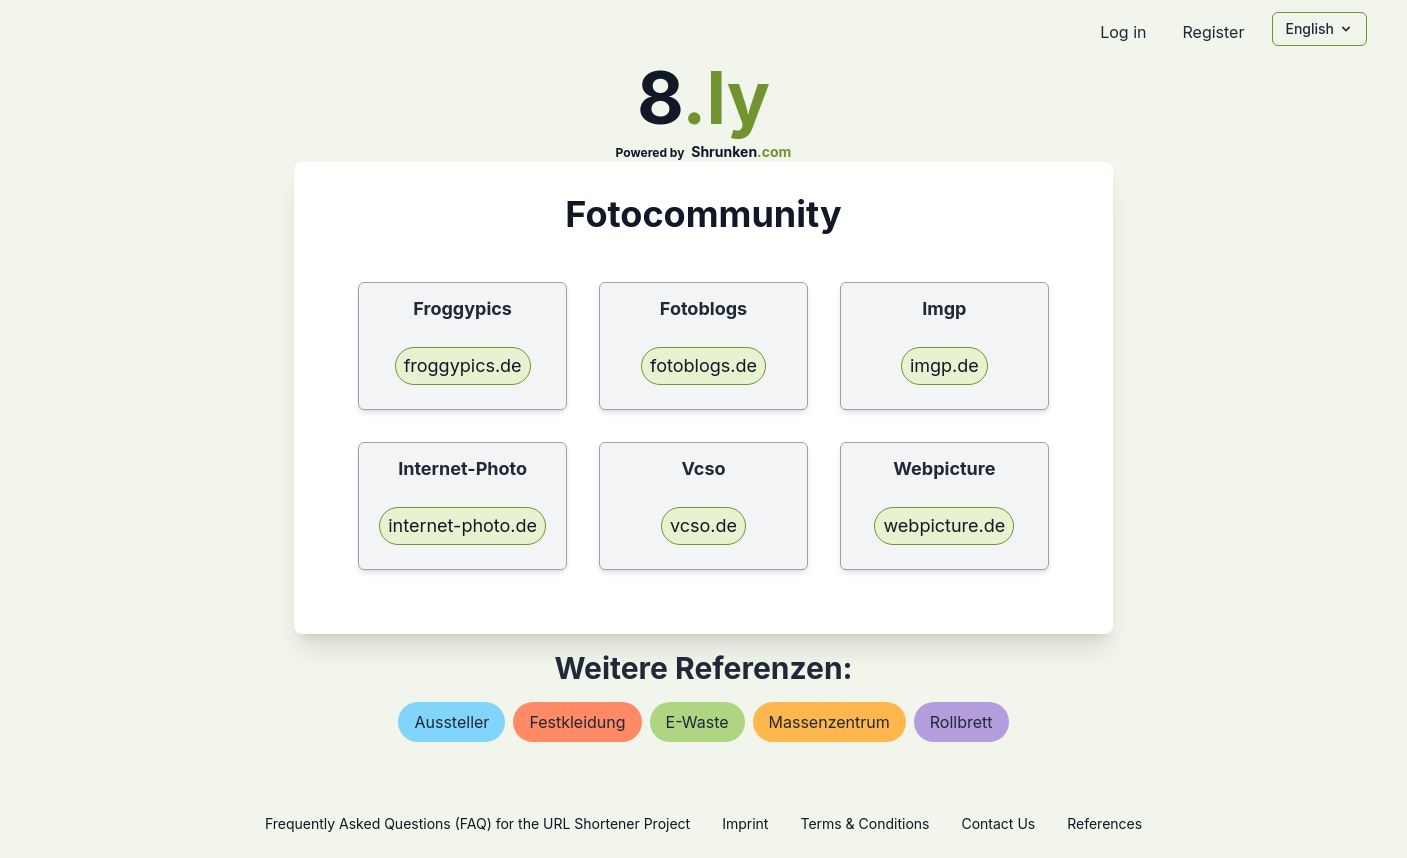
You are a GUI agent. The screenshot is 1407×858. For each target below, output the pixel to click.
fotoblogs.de (703, 365)
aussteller (451, 722)
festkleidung (577, 722)
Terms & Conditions (864, 823)
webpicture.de (944, 525)
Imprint (745, 823)
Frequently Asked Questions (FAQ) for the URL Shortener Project (477, 823)
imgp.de (944, 365)
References (1104, 823)
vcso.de (703, 525)
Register (1213, 32)
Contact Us (998, 823)
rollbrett (961, 722)
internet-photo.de (462, 525)
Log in (1123, 32)
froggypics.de (463, 365)
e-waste (697, 722)
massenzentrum (829, 722)
